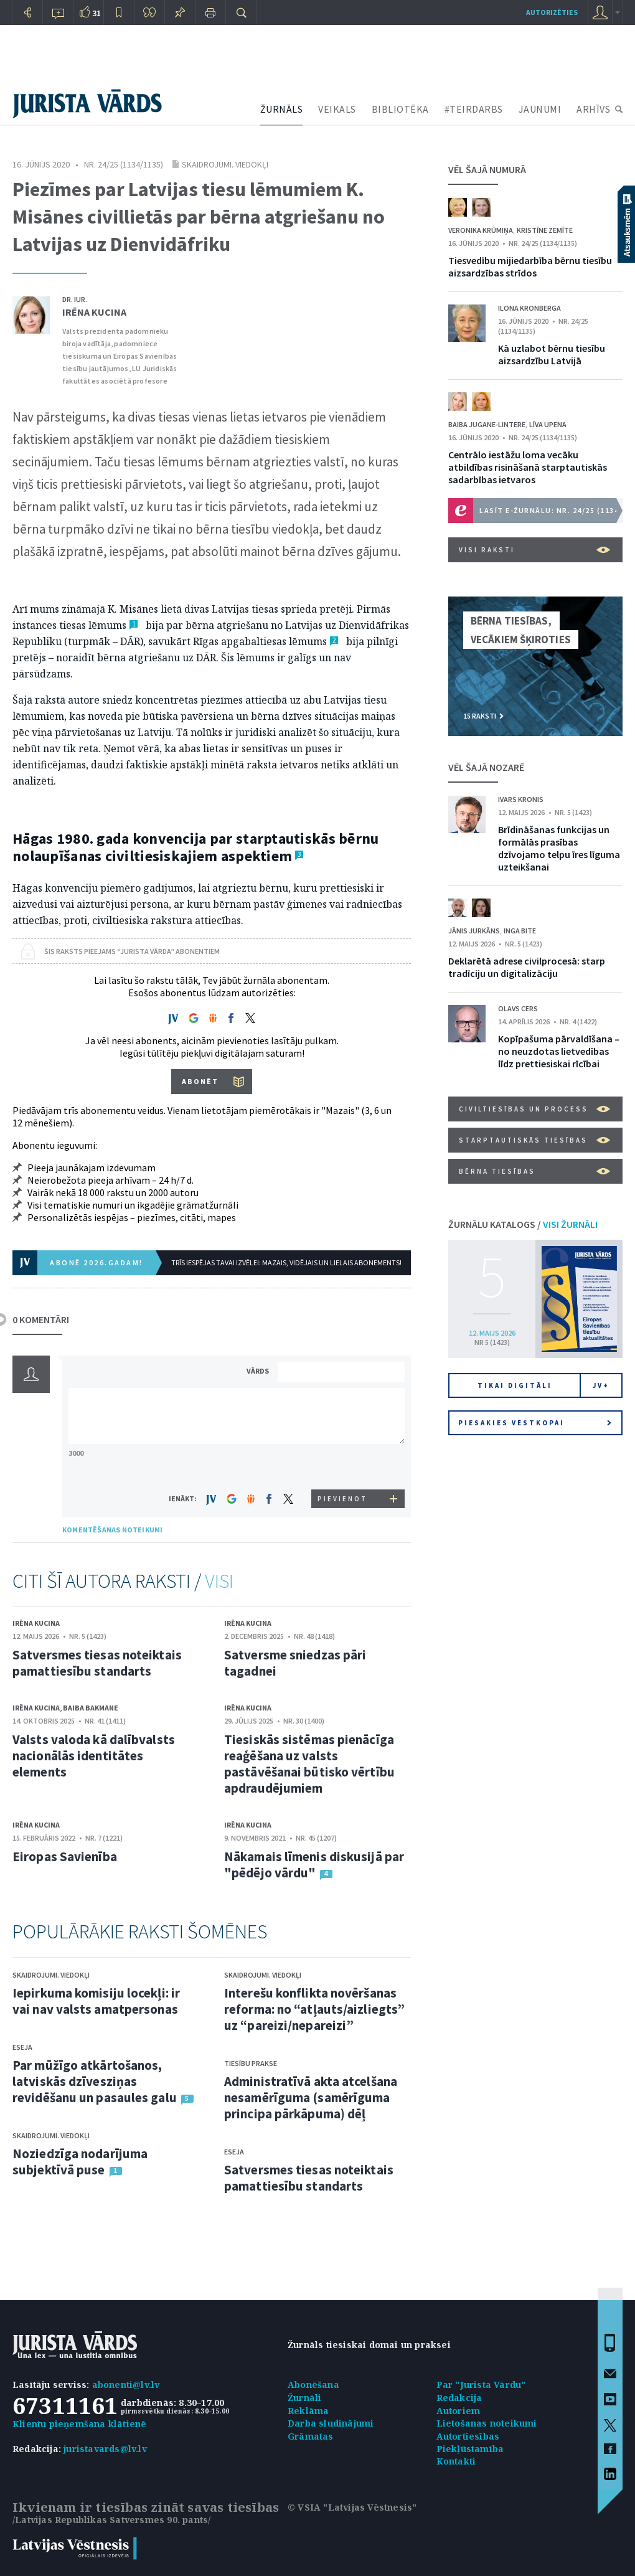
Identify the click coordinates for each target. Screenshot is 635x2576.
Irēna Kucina (94, 312)
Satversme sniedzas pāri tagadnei (295, 1662)
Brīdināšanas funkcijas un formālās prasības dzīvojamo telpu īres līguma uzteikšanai (559, 848)
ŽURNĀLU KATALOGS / (523, 1224)
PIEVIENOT (342, 1498)
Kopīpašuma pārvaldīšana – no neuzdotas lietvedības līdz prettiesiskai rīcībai (558, 1051)
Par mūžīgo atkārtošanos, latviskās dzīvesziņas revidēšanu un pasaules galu (94, 2081)
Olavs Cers (518, 1008)
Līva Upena (548, 424)
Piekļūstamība (470, 2449)
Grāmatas (311, 2436)
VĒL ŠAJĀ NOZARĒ (486, 767)
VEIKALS (337, 109)
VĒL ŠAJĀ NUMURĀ (487, 169)
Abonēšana (313, 2384)
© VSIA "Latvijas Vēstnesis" (352, 2507)
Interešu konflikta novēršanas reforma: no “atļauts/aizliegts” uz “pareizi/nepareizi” (314, 2009)
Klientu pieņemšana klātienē (79, 2424)
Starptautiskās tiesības (534, 1140)
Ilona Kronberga (529, 308)
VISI (219, 1581)
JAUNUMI (540, 109)
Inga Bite (520, 930)
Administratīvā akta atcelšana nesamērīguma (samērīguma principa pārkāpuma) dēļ (310, 2097)
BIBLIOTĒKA (400, 109)
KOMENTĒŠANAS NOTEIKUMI (112, 1529)
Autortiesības (468, 2436)
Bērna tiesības (534, 1171)
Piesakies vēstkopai (534, 1422)
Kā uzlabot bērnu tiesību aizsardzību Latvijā (551, 354)
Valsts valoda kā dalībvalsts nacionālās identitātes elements (93, 1755)
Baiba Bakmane (90, 1707)
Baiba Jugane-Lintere (486, 424)
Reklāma (308, 2411)
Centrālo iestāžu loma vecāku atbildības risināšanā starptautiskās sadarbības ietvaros (527, 467)
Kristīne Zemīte (545, 230)
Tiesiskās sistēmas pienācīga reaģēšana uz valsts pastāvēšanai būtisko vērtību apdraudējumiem (309, 1763)
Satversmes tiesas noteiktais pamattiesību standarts (97, 1662)
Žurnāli (304, 2398)
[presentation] (343, 1466)
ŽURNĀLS (281, 109)
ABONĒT (200, 1081)
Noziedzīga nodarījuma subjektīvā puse (80, 2161)
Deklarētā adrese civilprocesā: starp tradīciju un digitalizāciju (526, 967)
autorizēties (552, 12)
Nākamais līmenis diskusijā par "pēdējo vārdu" (314, 1864)
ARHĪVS (593, 109)
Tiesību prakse (250, 2063)
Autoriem (458, 2411)
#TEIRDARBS (473, 109)
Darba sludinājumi (331, 2423)
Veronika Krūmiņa (480, 230)
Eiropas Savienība (64, 1856)
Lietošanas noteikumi (486, 2423)
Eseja (22, 2047)
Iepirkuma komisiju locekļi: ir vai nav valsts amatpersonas (96, 2000)
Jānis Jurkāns (474, 930)
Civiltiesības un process (534, 1109)
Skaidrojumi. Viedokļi (225, 164)
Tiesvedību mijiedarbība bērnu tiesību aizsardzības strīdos (530, 266)
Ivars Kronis (520, 799)
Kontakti (456, 2461)
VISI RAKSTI (534, 549)
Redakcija (459, 2398)
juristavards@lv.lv (105, 2449)
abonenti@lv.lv (126, 2384)
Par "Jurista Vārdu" (481, 2384)
